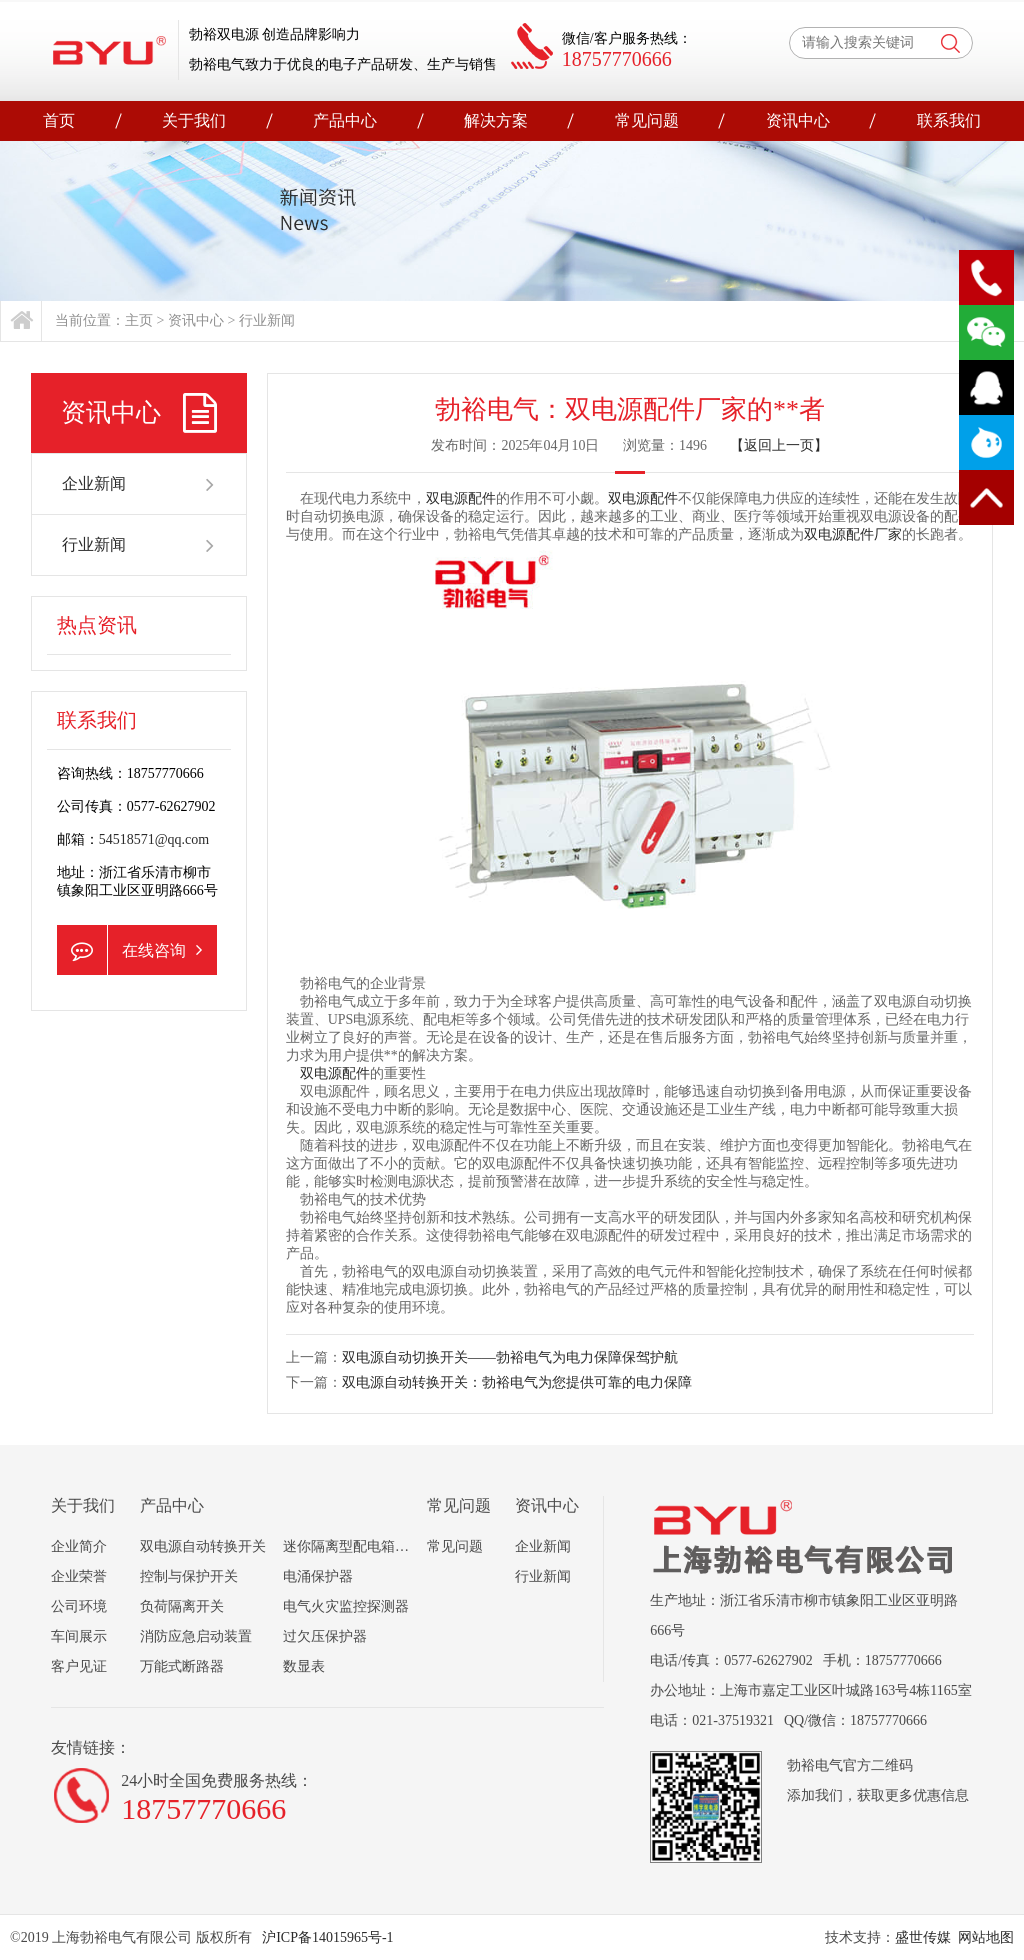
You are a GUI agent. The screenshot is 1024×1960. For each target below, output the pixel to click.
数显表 (304, 1666)
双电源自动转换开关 (203, 1546)
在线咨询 (129, 950)
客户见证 (79, 1666)
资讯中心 (798, 120)
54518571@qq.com (154, 839)
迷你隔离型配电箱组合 (353, 1546)
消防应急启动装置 (196, 1636)
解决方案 (496, 120)
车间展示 (79, 1636)
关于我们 (194, 120)
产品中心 (345, 120)
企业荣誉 (79, 1576)
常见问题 (647, 120)
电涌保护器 (318, 1576)
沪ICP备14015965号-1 (326, 1937)
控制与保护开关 (189, 1576)
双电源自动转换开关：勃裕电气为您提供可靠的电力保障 (517, 1382)
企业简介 (79, 1546)
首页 (59, 120)
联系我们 (949, 120)
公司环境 (79, 1606)
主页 (139, 320)
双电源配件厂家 (853, 534)
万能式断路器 (182, 1666)
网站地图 (986, 1937)
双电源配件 (461, 498)
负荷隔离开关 (182, 1606)
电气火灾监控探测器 (346, 1606)
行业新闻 (267, 320)
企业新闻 (139, 484)
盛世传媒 (923, 1937)
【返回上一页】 (779, 445)
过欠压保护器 (325, 1636)
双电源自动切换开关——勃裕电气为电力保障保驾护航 (510, 1357)
